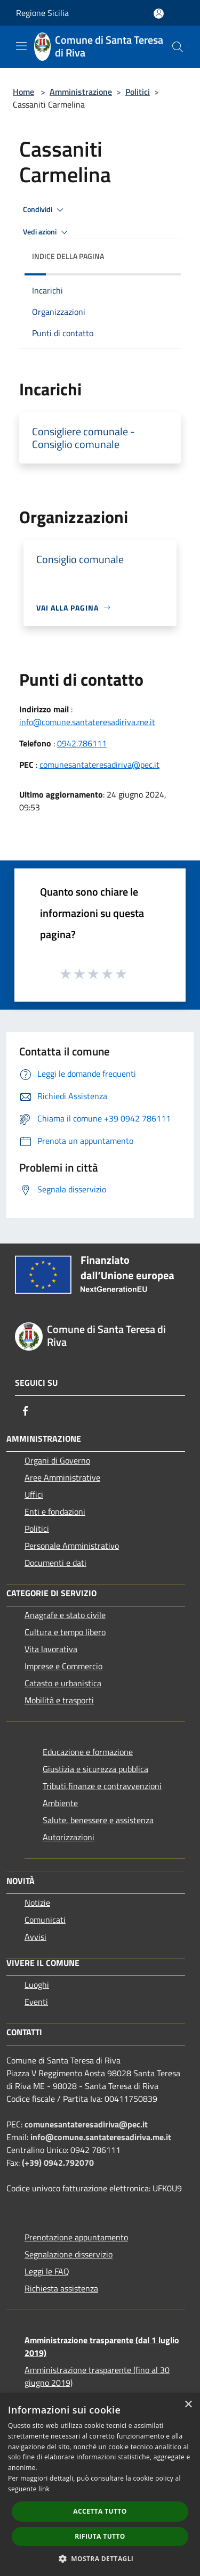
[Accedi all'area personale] (158, 13)
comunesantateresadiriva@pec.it (99, 764)
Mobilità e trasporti (59, 1700)
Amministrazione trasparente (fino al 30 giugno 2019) (97, 2376)
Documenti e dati (55, 1562)
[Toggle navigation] (21, 45)
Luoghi (37, 1984)
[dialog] (100, 2484)
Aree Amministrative (62, 1477)
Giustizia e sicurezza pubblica (95, 1768)
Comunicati (45, 1919)
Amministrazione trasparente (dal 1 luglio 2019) (102, 2346)
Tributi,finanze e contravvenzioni (102, 1785)
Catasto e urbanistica (63, 1683)
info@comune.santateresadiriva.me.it (87, 722)
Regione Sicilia (42, 12)
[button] (100, 2558)
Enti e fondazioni (55, 1511)
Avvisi (35, 1936)
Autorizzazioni (68, 1837)
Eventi (36, 2001)
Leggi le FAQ (47, 2271)
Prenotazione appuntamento (76, 2237)
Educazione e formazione (88, 1751)
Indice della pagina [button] (68, 256)
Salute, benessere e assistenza (98, 1820)
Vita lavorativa (51, 1649)
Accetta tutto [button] (99, 2511)
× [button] (188, 2405)
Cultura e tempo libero (65, 1632)
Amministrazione (81, 91)
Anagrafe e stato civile (65, 1614)
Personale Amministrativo (72, 1545)
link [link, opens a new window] (44, 2488)
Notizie (37, 1902)
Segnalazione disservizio (69, 2254)
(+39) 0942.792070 (58, 2162)
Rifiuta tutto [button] (100, 2536)
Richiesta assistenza (61, 2288)
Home (23, 91)
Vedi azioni (47, 232)
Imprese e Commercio (63, 1666)
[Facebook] (25, 1410)
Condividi (45, 210)
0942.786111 (82, 743)
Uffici (34, 1494)
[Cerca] (177, 46)
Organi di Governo (57, 1460)
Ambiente (60, 1803)
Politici (137, 91)
